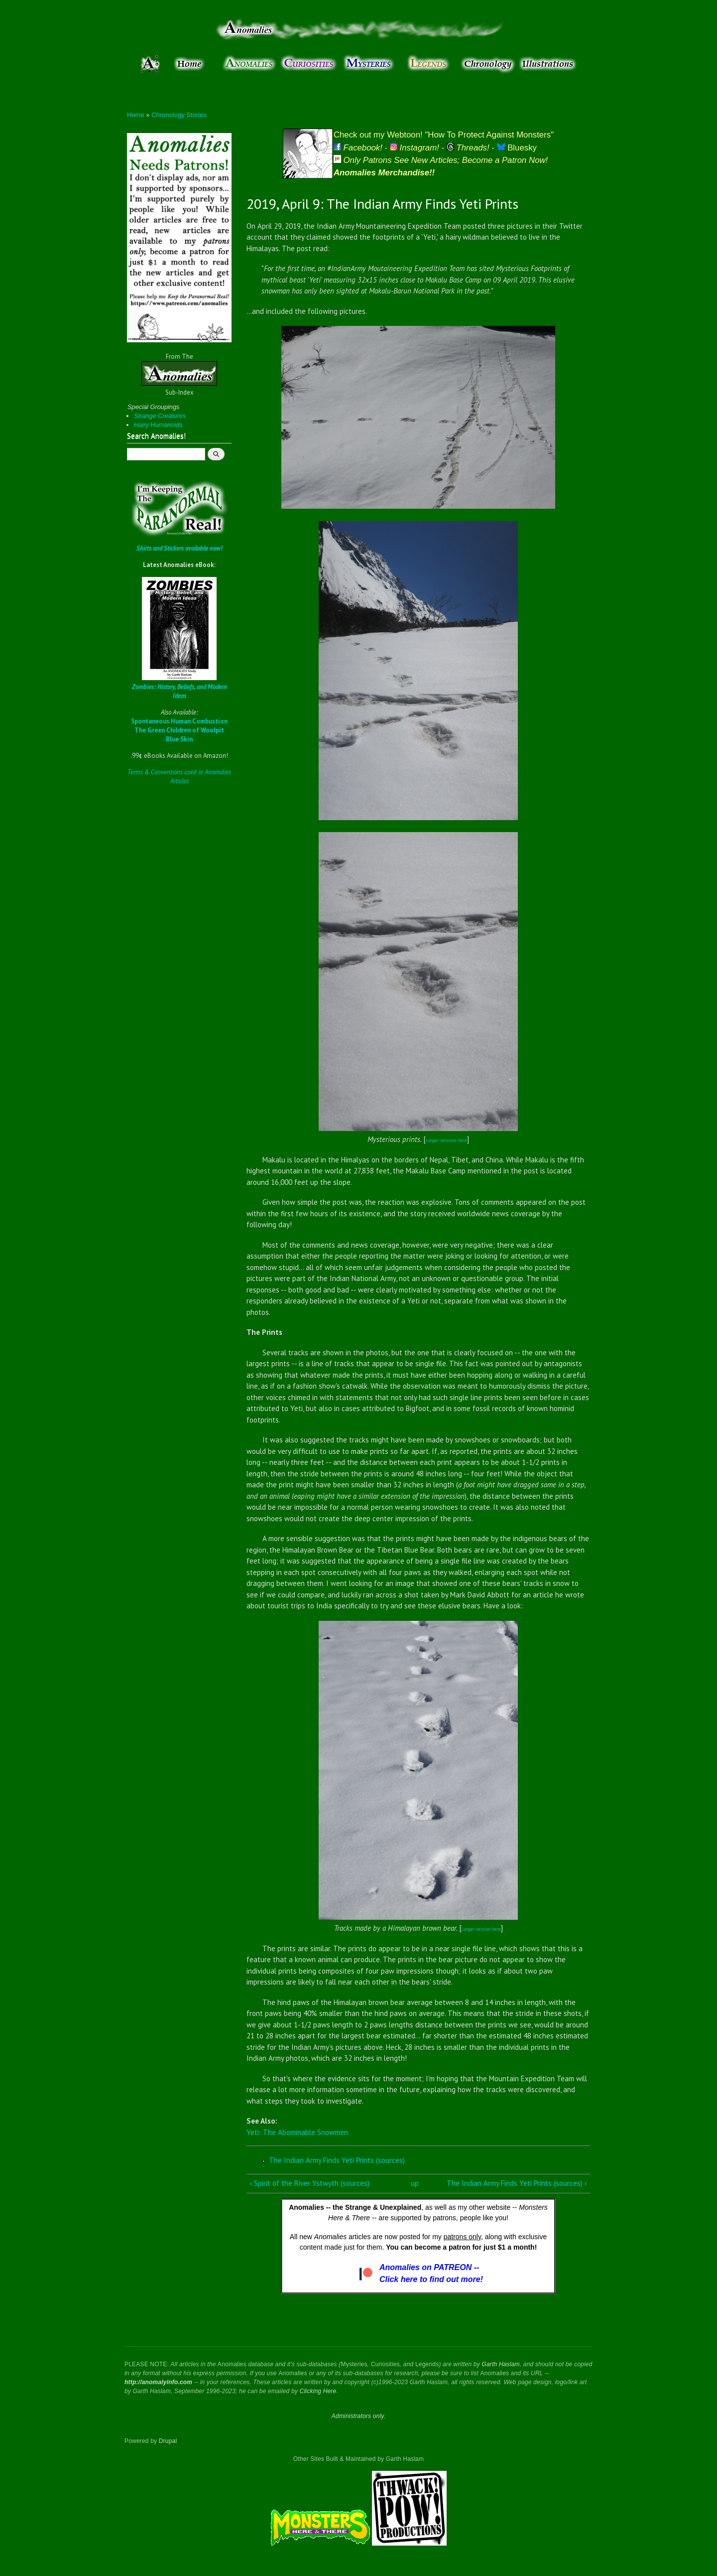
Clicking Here (318, 2391)
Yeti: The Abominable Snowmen (297, 2132)
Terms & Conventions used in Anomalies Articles (179, 776)
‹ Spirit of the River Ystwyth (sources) (309, 2183)
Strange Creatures (160, 416)
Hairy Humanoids (158, 425)
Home (135, 115)
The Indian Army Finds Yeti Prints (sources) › (517, 2183)
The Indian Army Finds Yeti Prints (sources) (337, 2160)
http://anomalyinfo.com (158, 2382)
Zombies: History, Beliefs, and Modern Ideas (179, 691)
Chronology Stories (179, 115)
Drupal (168, 2440)
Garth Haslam (500, 2364)
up (415, 2183)
